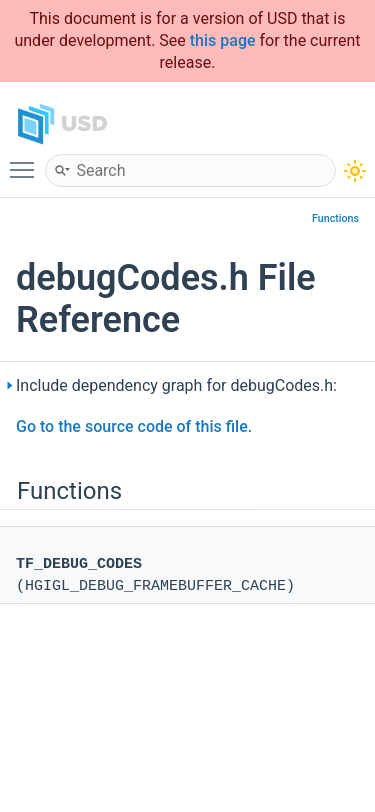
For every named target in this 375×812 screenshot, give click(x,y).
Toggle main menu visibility (27, 161)
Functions (335, 218)
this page (223, 40)
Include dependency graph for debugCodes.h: (176, 385)
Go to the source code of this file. (134, 426)
